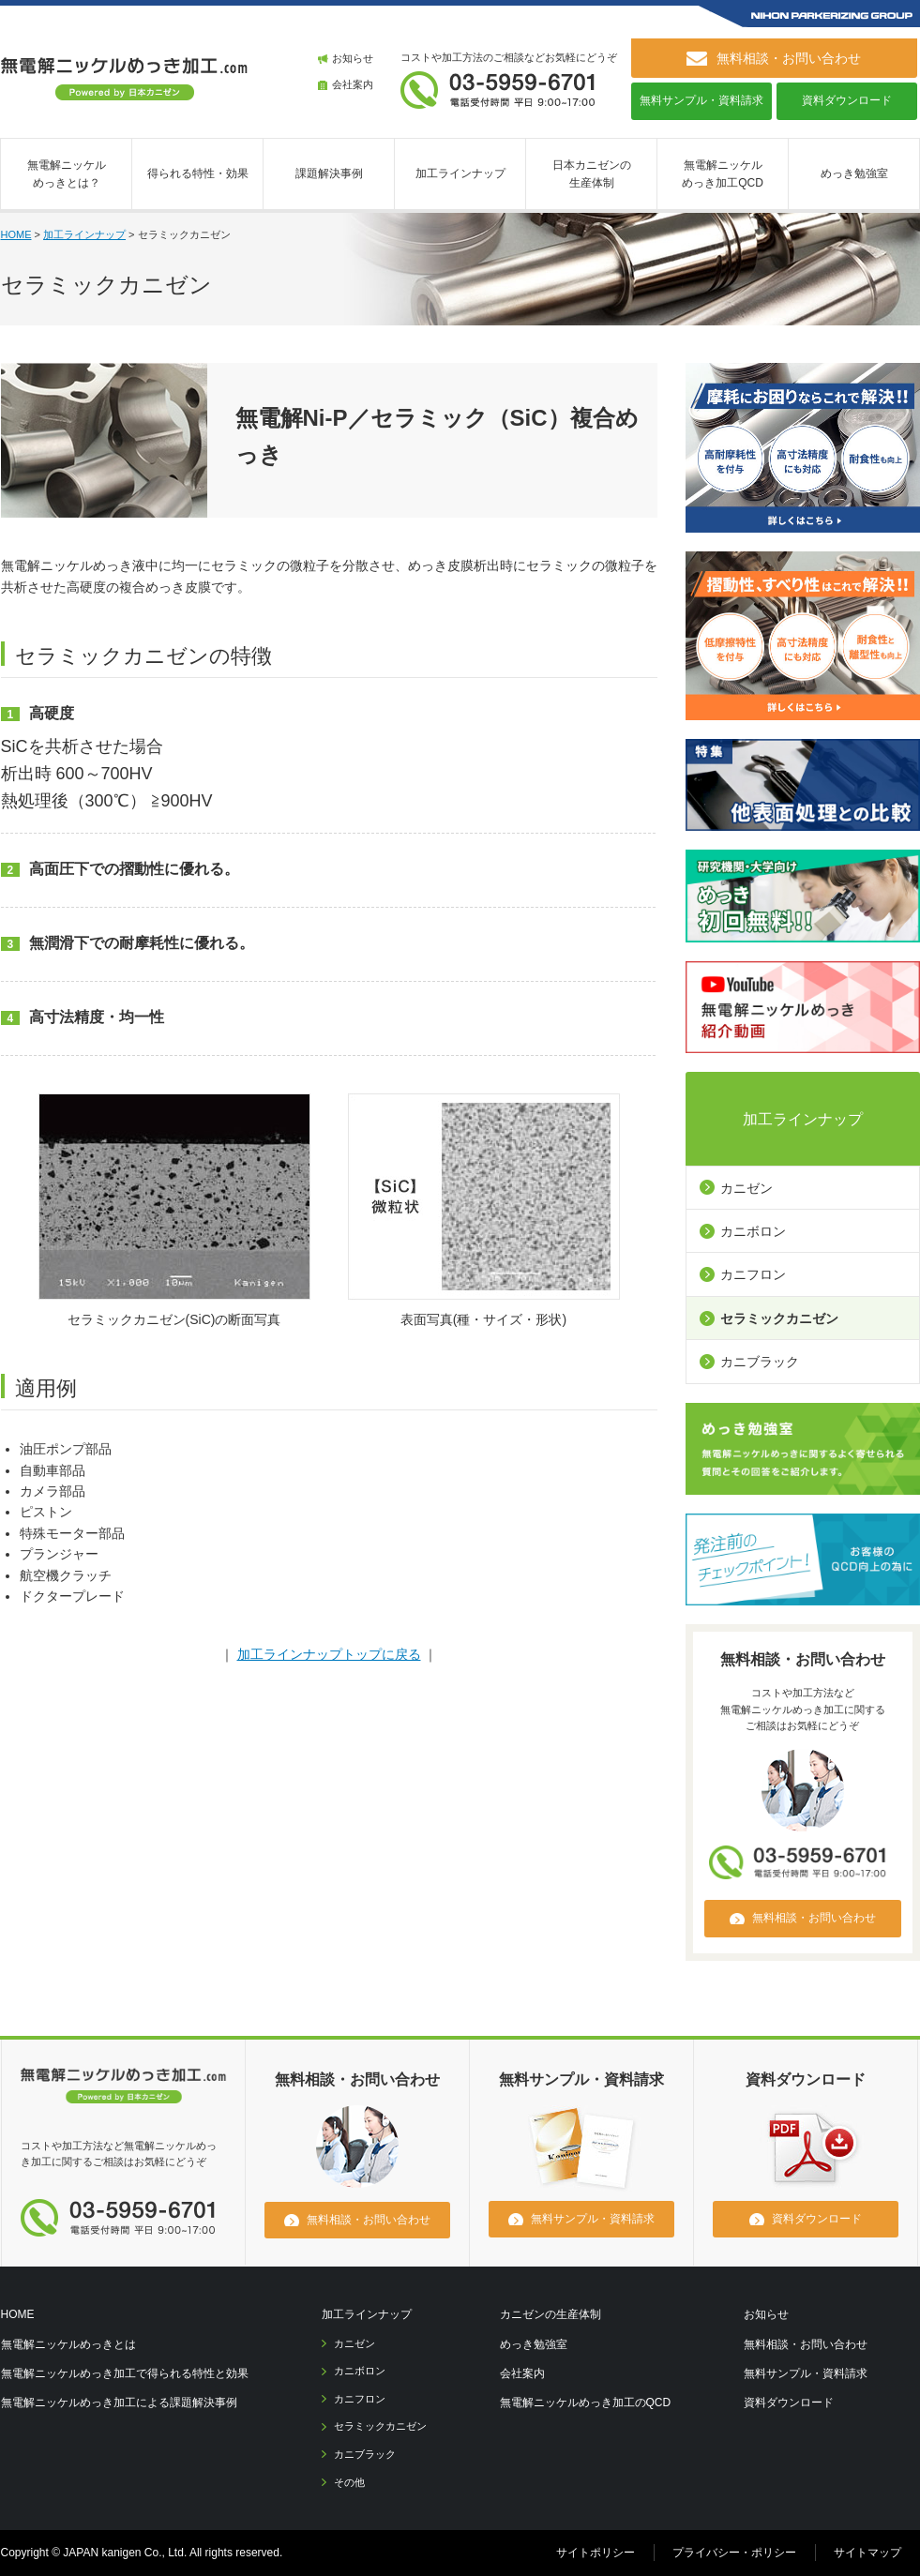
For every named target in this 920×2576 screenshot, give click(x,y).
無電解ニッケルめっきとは (68, 2344)
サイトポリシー (595, 2552)
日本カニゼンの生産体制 (591, 173)
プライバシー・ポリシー (734, 2552)
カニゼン (746, 1188)
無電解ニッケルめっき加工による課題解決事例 (119, 2402)
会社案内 (352, 84)
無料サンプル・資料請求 (701, 100)
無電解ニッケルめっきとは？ (66, 173)
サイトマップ (867, 2552)
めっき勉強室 (854, 173)
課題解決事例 (329, 173)
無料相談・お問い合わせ (805, 2344)
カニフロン (753, 1274)
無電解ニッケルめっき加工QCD (722, 173)
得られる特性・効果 (198, 173)
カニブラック (759, 1361)
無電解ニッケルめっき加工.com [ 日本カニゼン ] (125, 78)
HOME (16, 234)
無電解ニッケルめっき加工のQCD (585, 2402)
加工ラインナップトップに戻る (329, 1654)
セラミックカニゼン (779, 1318)
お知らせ (352, 58)
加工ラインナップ (460, 173)
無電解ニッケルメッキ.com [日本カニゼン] (124, 2089)
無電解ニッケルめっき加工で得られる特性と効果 (125, 2373)
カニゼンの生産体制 (550, 2314)
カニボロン (753, 1231)
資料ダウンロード (847, 100)
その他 (349, 2482)
